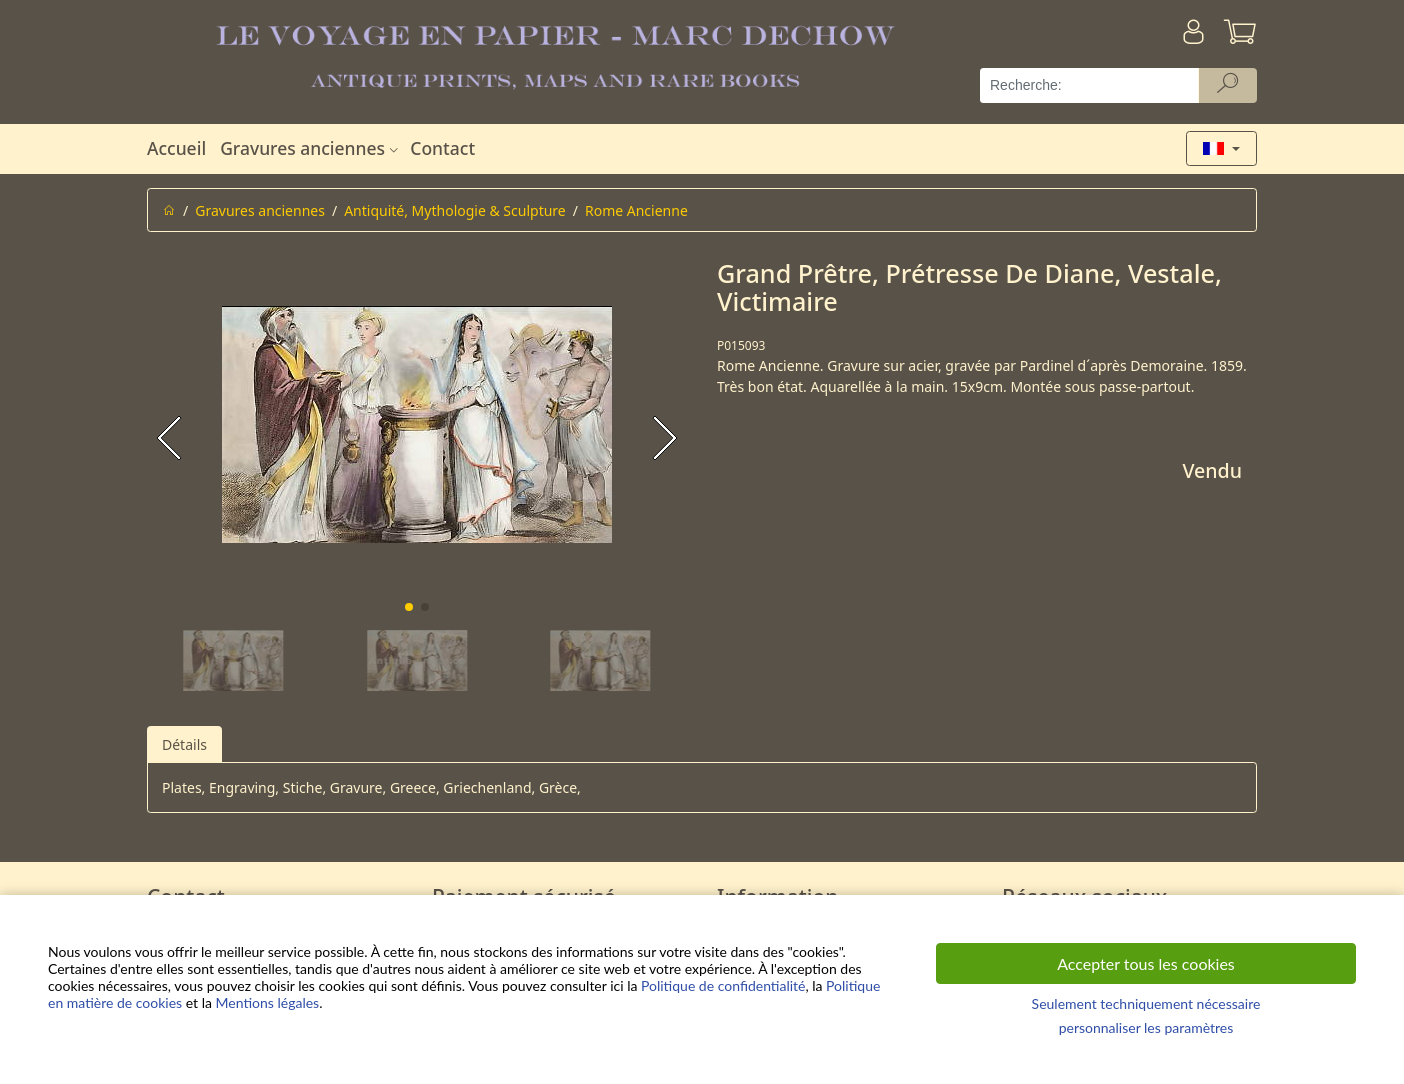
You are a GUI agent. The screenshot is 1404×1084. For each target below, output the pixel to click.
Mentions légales (268, 1002)
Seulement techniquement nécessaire (1146, 1003)
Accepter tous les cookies (1146, 963)
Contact (442, 148)
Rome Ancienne (636, 210)
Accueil (176, 148)
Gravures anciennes (311, 148)
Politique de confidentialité (723, 985)
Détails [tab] (184, 744)
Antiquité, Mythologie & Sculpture (455, 210)
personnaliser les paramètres (1146, 1027)
